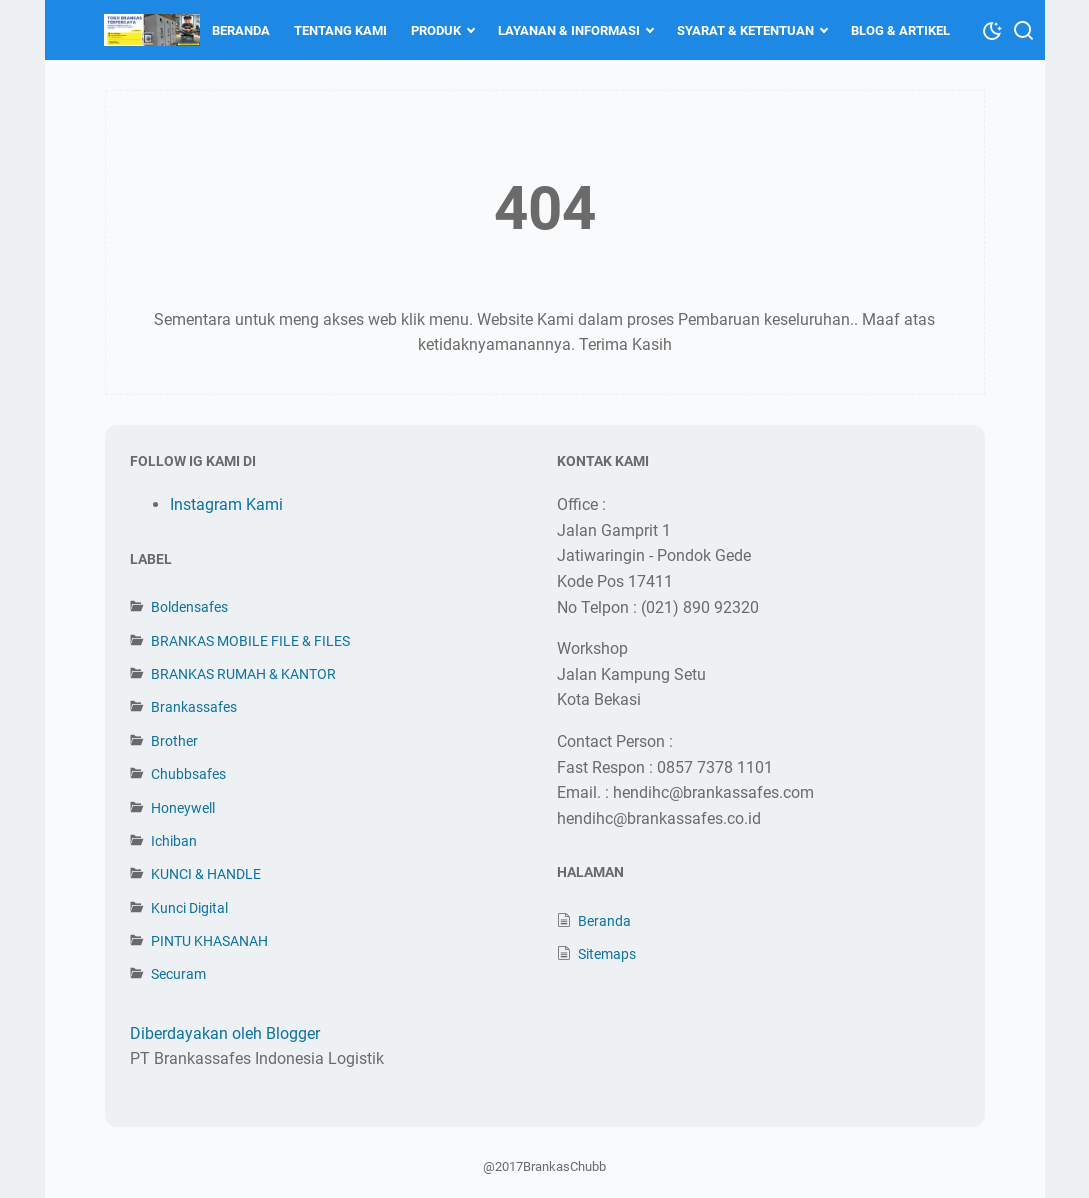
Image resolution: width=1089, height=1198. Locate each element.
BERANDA (242, 30)
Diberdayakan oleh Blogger (225, 1033)
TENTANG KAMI (341, 30)
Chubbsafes (188, 774)
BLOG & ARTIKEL (901, 30)
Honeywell (183, 808)
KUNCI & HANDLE (206, 874)
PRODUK (437, 30)
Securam (178, 974)
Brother (174, 741)
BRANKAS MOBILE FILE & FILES (250, 641)
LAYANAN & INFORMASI (570, 30)
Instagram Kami (226, 504)
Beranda (604, 921)
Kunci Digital (189, 908)
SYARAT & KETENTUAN (746, 30)
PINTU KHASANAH (209, 941)
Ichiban (174, 841)
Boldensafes (189, 607)
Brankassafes (194, 707)
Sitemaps (607, 954)
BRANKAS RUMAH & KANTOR (243, 674)
